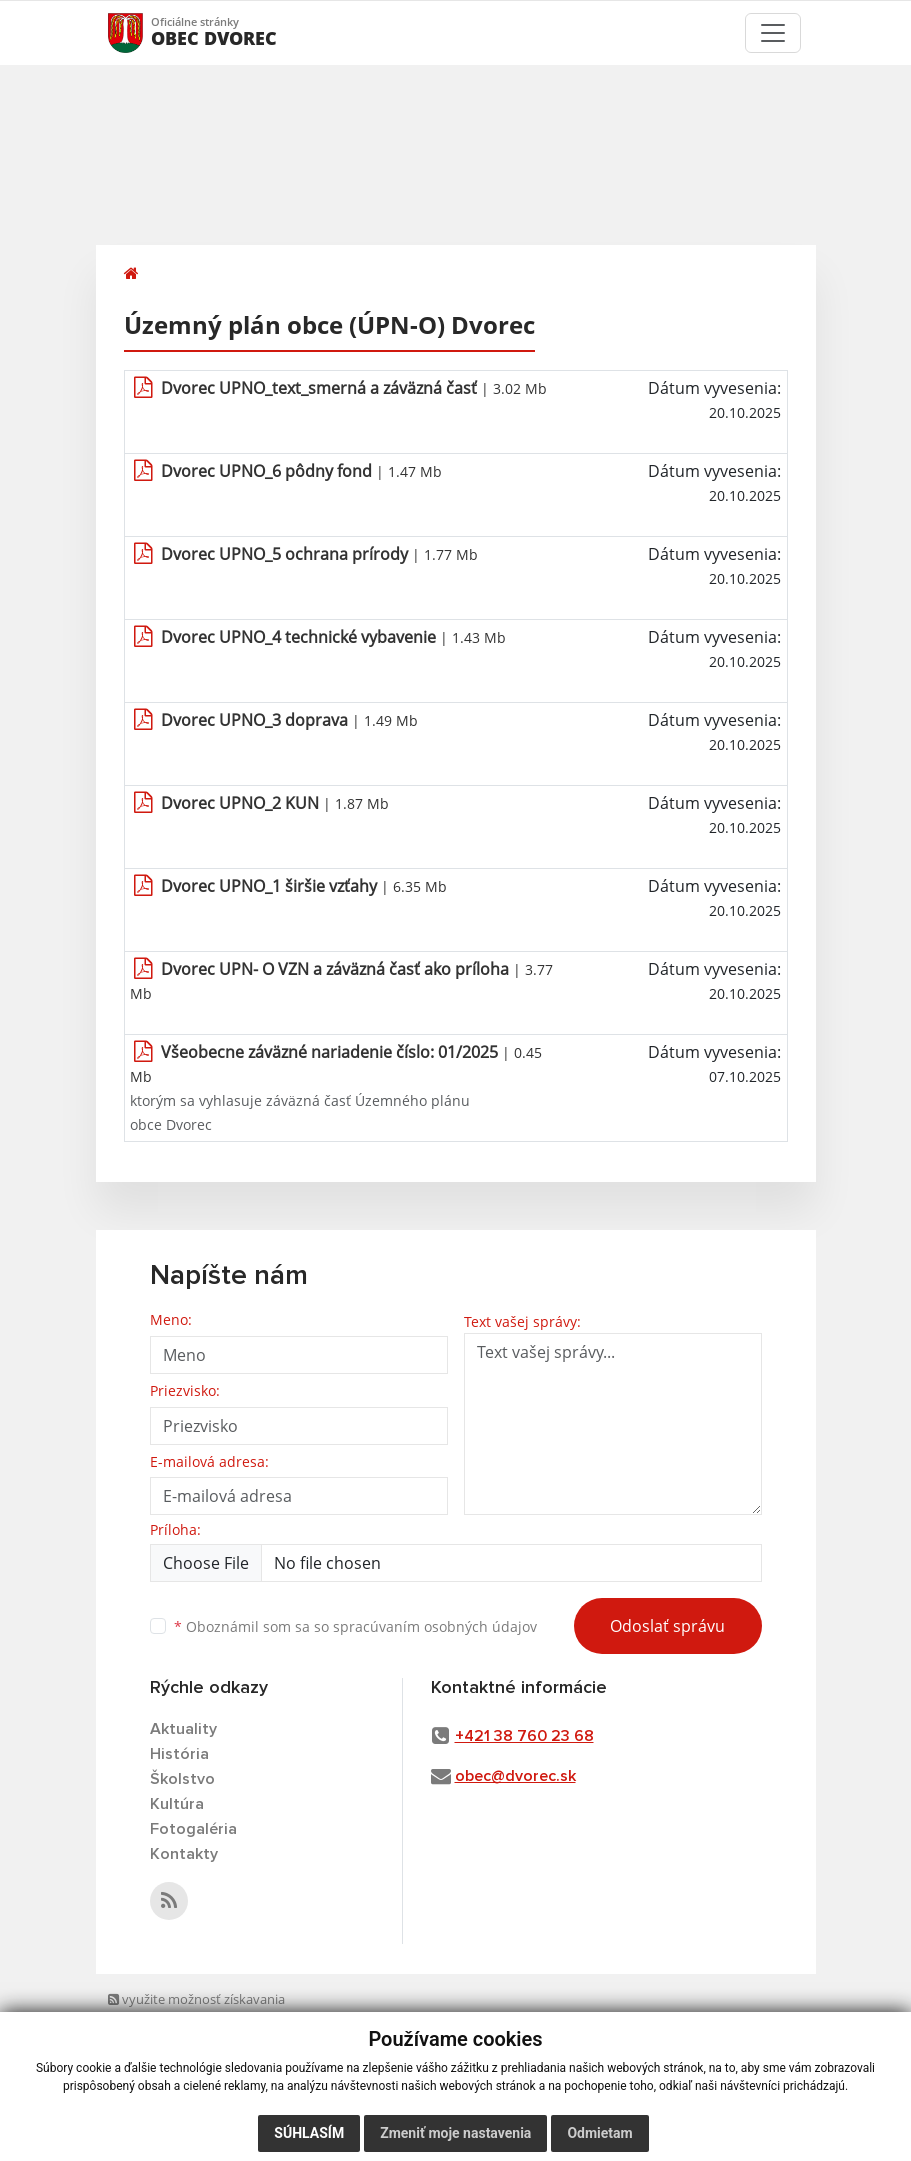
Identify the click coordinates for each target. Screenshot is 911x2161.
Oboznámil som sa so (355, 1626)
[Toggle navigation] (773, 33)
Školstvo (182, 1779)
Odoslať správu (667, 1626)
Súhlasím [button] (309, 2133)
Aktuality (183, 1729)
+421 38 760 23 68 (524, 1736)
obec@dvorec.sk (515, 1776)
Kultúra (177, 1804)
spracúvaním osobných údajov (435, 1626)
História (179, 1754)
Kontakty (184, 1854)
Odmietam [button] (599, 2133)
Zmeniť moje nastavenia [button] (455, 2133)
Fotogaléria (193, 1829)
